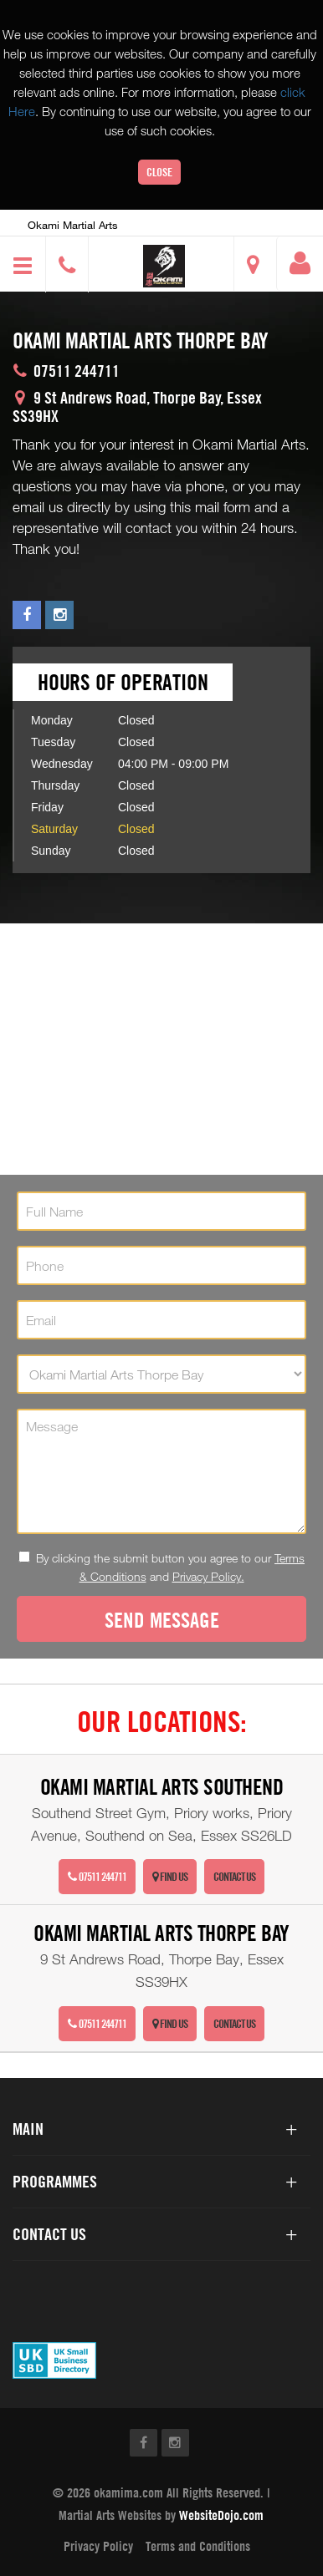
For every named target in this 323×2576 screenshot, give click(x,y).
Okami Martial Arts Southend (162, 1787)
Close (159, 172)
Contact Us (234, 1876)
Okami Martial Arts (73, 224)
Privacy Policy (98, 2546)
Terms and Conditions (198, 2546)
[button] (164, 266)
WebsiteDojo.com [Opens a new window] (221, 2515)
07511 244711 (97, 1876)
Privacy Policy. (208, 1576)
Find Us (169, 1876)
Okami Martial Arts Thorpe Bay (161, 1933)
